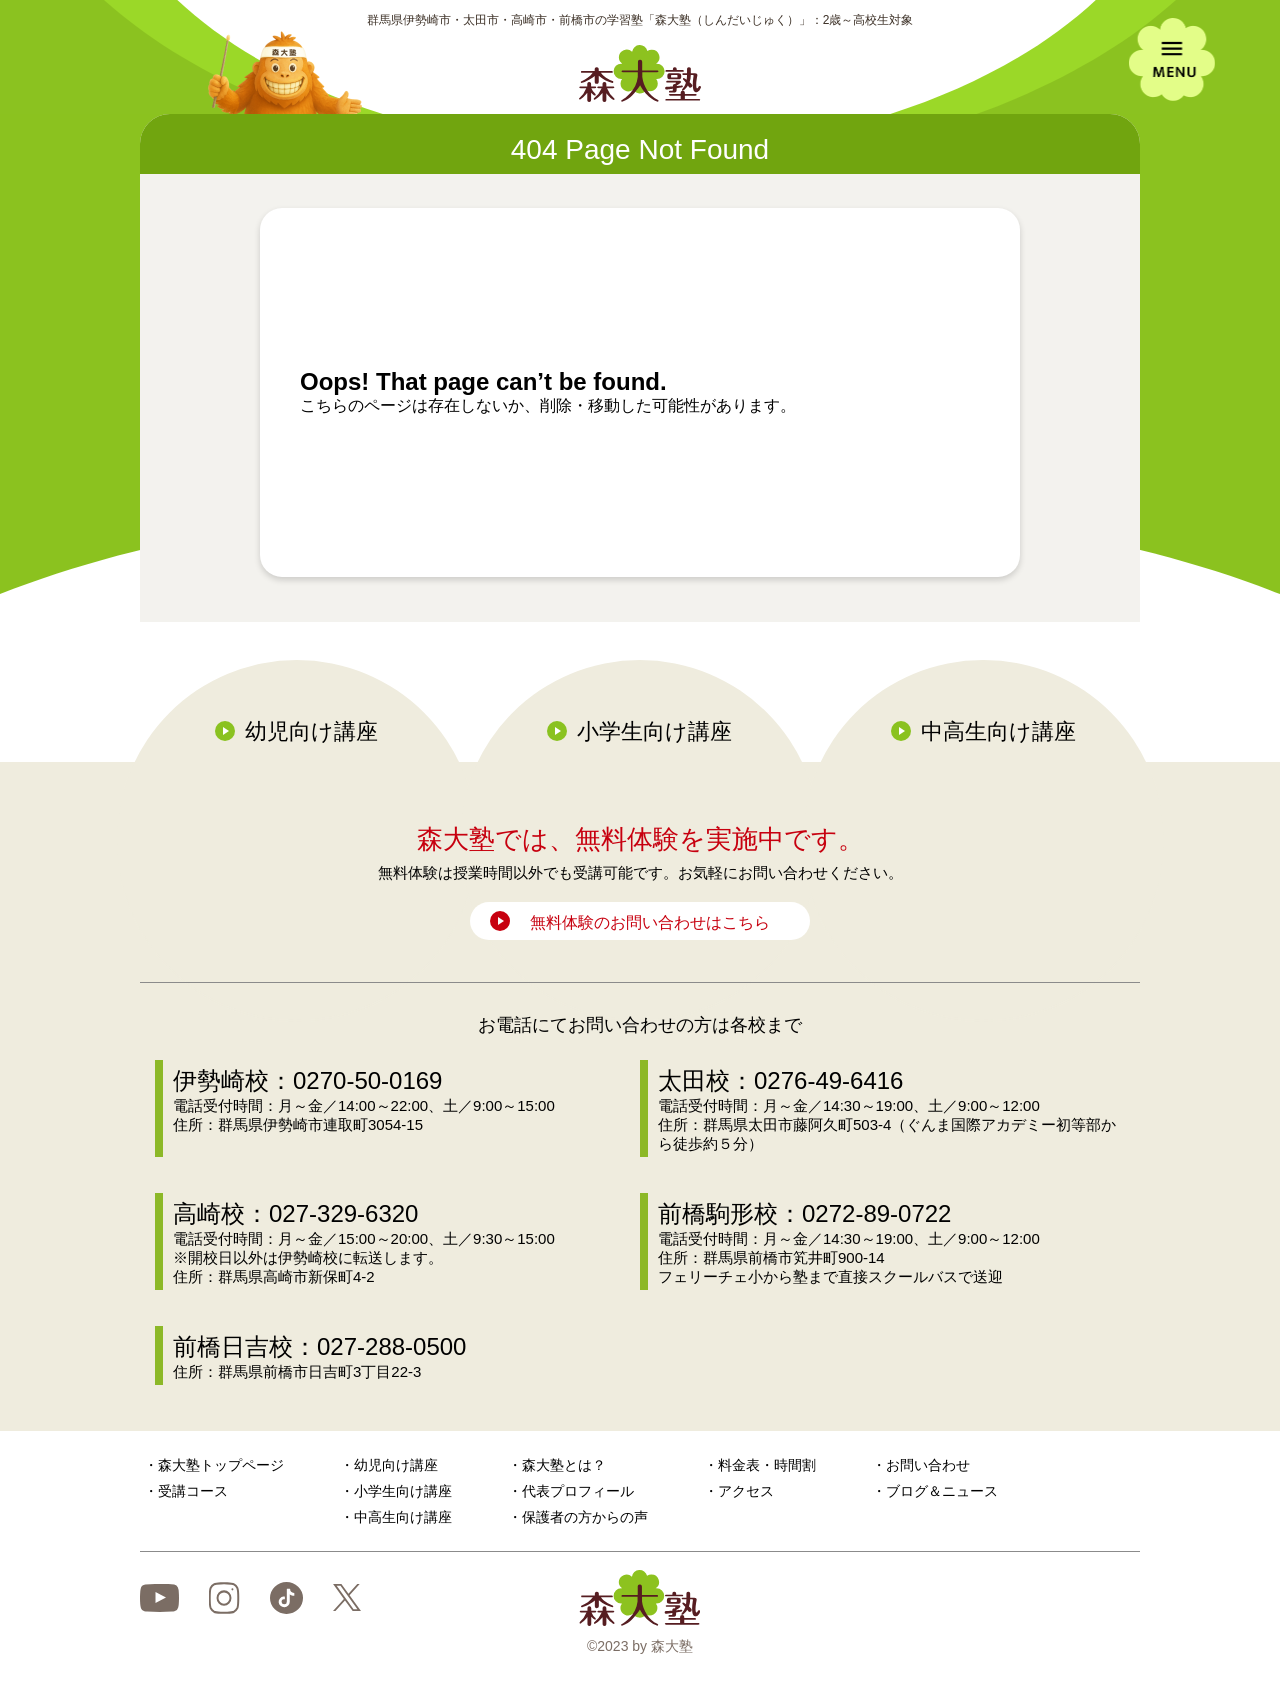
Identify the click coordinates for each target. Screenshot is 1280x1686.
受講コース (193, 1491)
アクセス (746, 1491)
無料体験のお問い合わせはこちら (650, 922)
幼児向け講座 (311, 731)
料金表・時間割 (767, 1465)
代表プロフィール (578, 1491)
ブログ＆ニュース (942, 1491)
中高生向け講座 (998, 731)
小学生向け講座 (654, 731)
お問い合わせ (928, 1465)
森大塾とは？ (564, 1465)
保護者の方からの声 (585, 1517)
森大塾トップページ (221, 1465)
